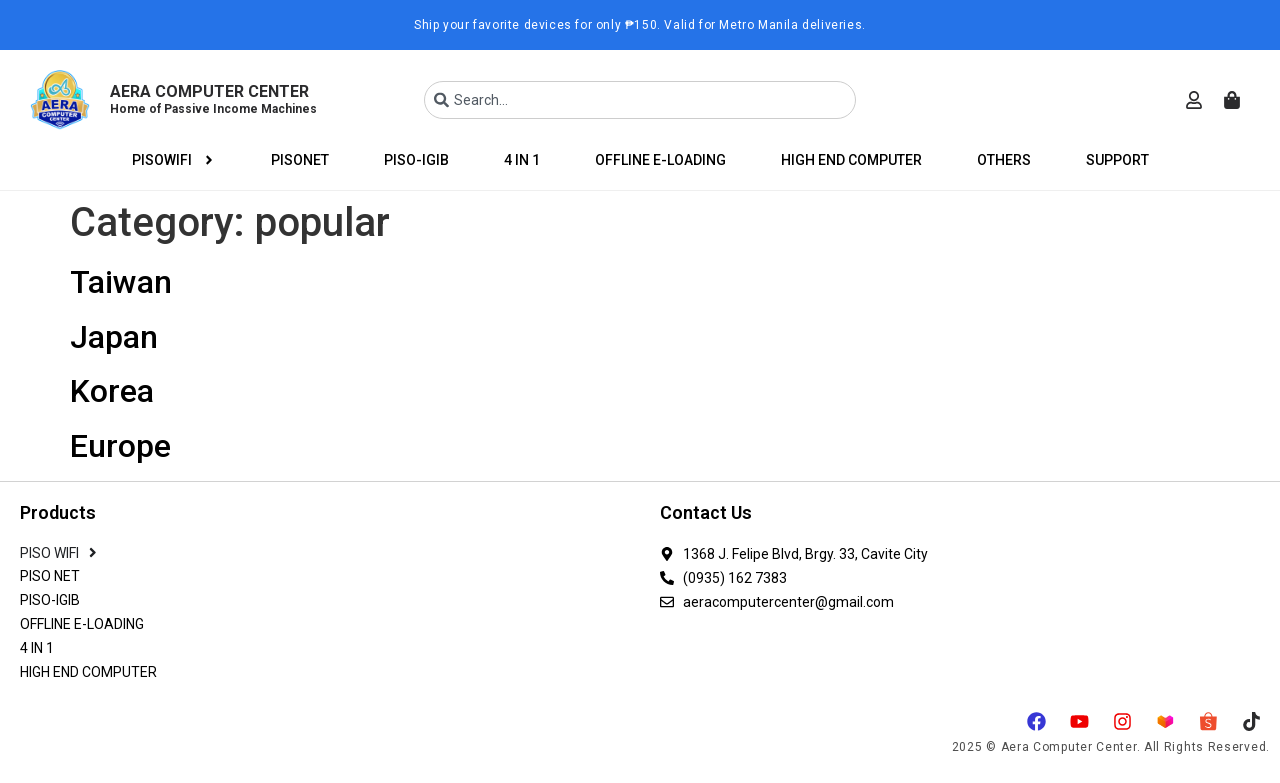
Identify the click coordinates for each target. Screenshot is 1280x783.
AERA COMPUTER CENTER (213, 99)
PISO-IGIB (416, 160)
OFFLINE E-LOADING (660, 160)
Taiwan (121, 282)
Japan (114, 337)
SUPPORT (1117, 160)
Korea (112, 391)
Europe (120, 446)
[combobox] (640, 100)
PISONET (300, 160)
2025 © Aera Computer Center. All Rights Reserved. (1111, 747)
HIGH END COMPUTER (851, 160)
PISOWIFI (174, 160)
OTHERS (1004, 160)
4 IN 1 (522, 160)
